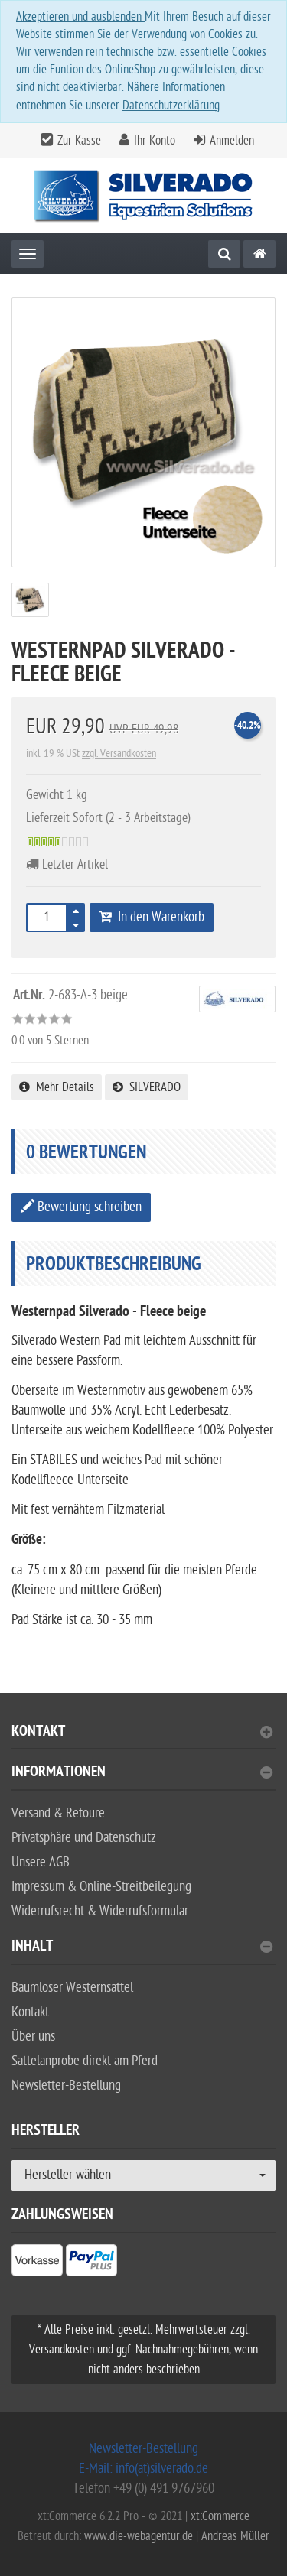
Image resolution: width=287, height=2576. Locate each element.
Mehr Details (56, 1087)
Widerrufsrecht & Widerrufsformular (99, 1911)
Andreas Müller (235, 2536)
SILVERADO (147, 1087)
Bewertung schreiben (81, 1207)
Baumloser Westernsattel (72, 1988)
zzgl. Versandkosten (119, 753)
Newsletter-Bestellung (66, 2085)
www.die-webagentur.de (138, 2536)
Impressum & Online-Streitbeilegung (101, 1887)
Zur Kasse (79, 141)
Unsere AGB (40, 1862)
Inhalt (141, 1948)
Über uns (33, 2037)
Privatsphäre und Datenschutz (83, 1838)
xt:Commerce (220, 2516)
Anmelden (232, 141)
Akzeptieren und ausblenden (80, 17)
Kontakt (141, 1733)
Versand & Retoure (58, 1813)
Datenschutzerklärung (171, 105)
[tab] (143, 1737)
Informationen (141, 1774)
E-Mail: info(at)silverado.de (143, 2469)
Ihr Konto (154, 141)
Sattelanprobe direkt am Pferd (84, 2061)
